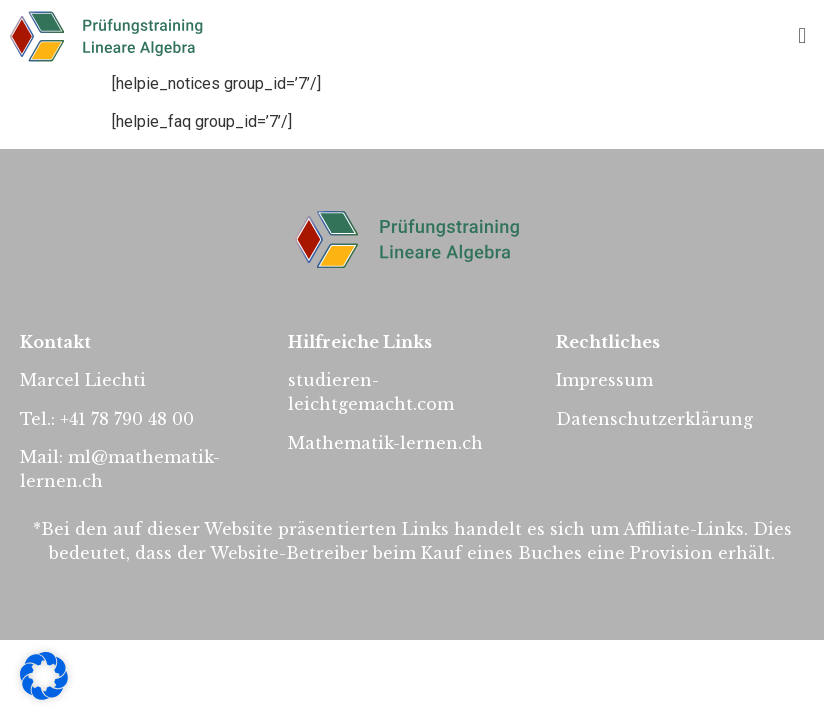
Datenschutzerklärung (654, 419)
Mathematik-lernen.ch (385, 443)
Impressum (604, 380)
